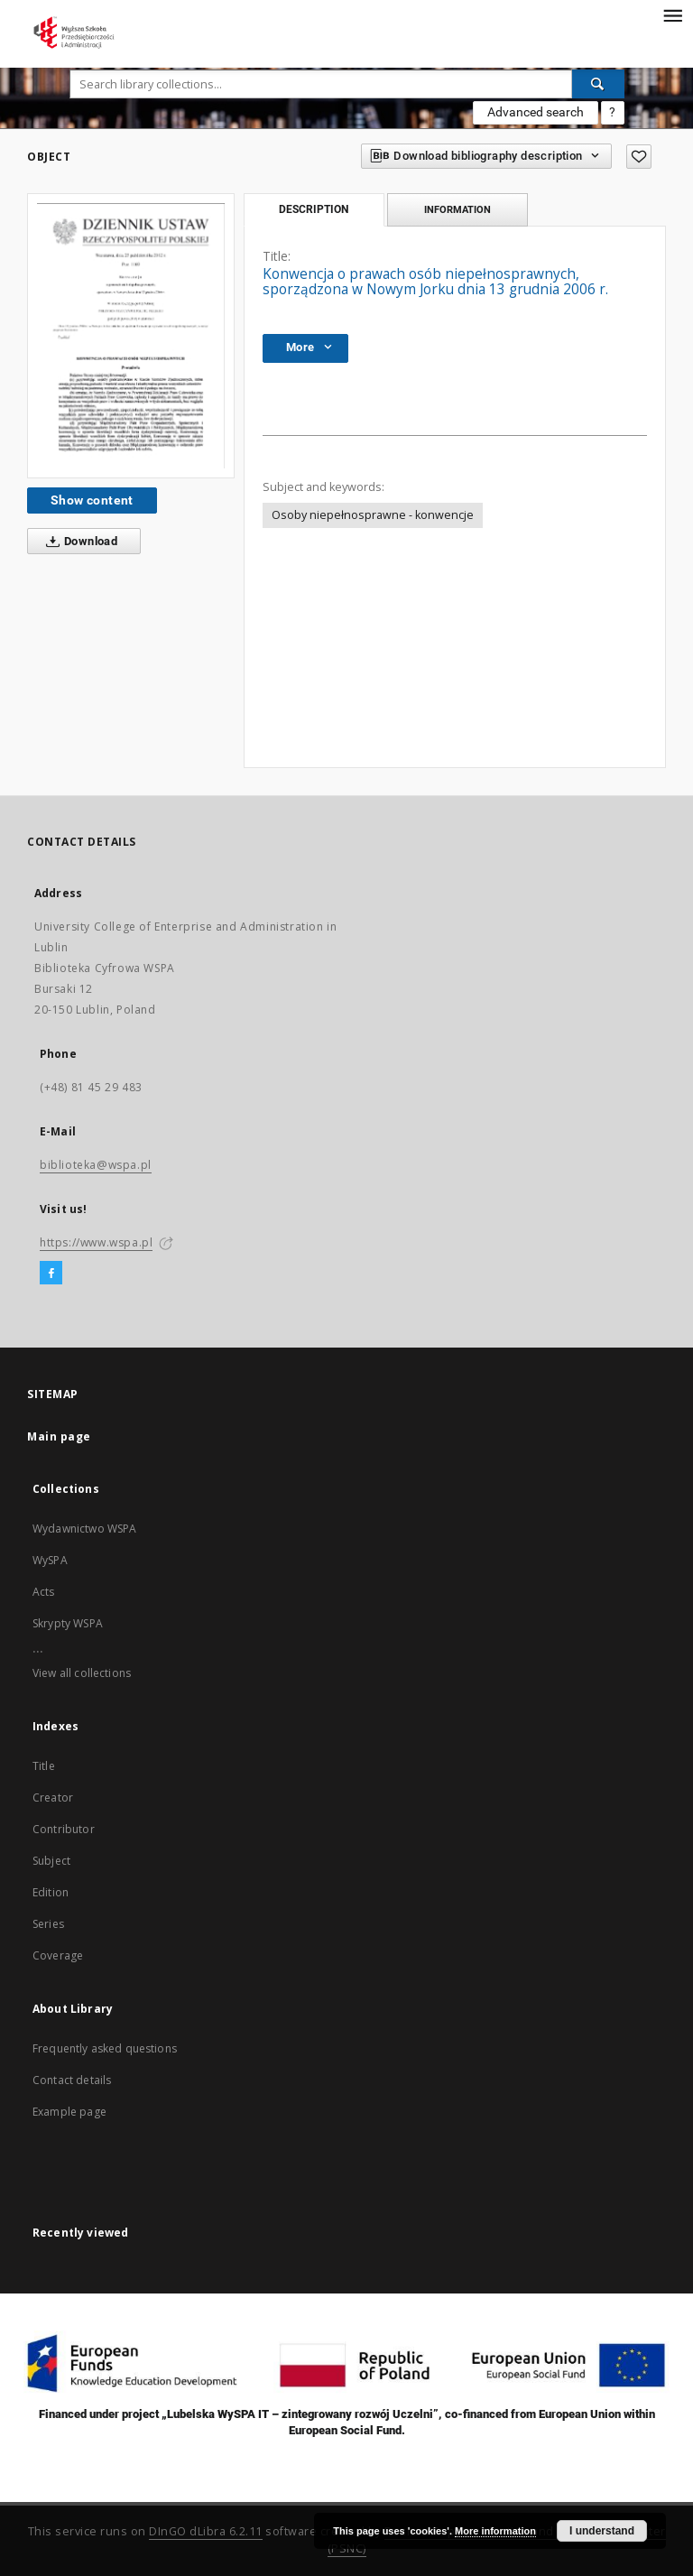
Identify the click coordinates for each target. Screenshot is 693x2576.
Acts (43, 1591)
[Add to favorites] (638, 156)
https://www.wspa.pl (96, 1242)
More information (495, 2530)
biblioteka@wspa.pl (96, 1164)
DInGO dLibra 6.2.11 (206, 2531)
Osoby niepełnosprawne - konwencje (373, 515)
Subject (51, 1860)
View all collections (81, 1673)
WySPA (50, 1560)
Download (78, 542)
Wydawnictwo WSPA (84, 1528)
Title (43, 1766)
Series (48, 1924)
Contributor (63, 1829)
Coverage (57, 1955)
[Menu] (672, 14)
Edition (50, 1892)
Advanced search (535, 112)
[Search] (598, 83)
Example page (69, 2111)
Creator (52, 1797)
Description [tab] (313, 209)
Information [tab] (457, 209)
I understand (601, 2531)
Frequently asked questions (104, 2048)
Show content (92, 500)
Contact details (71, 2080)
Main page (59, 1436)
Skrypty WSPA (67, 1623)
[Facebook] (51, 1273)
